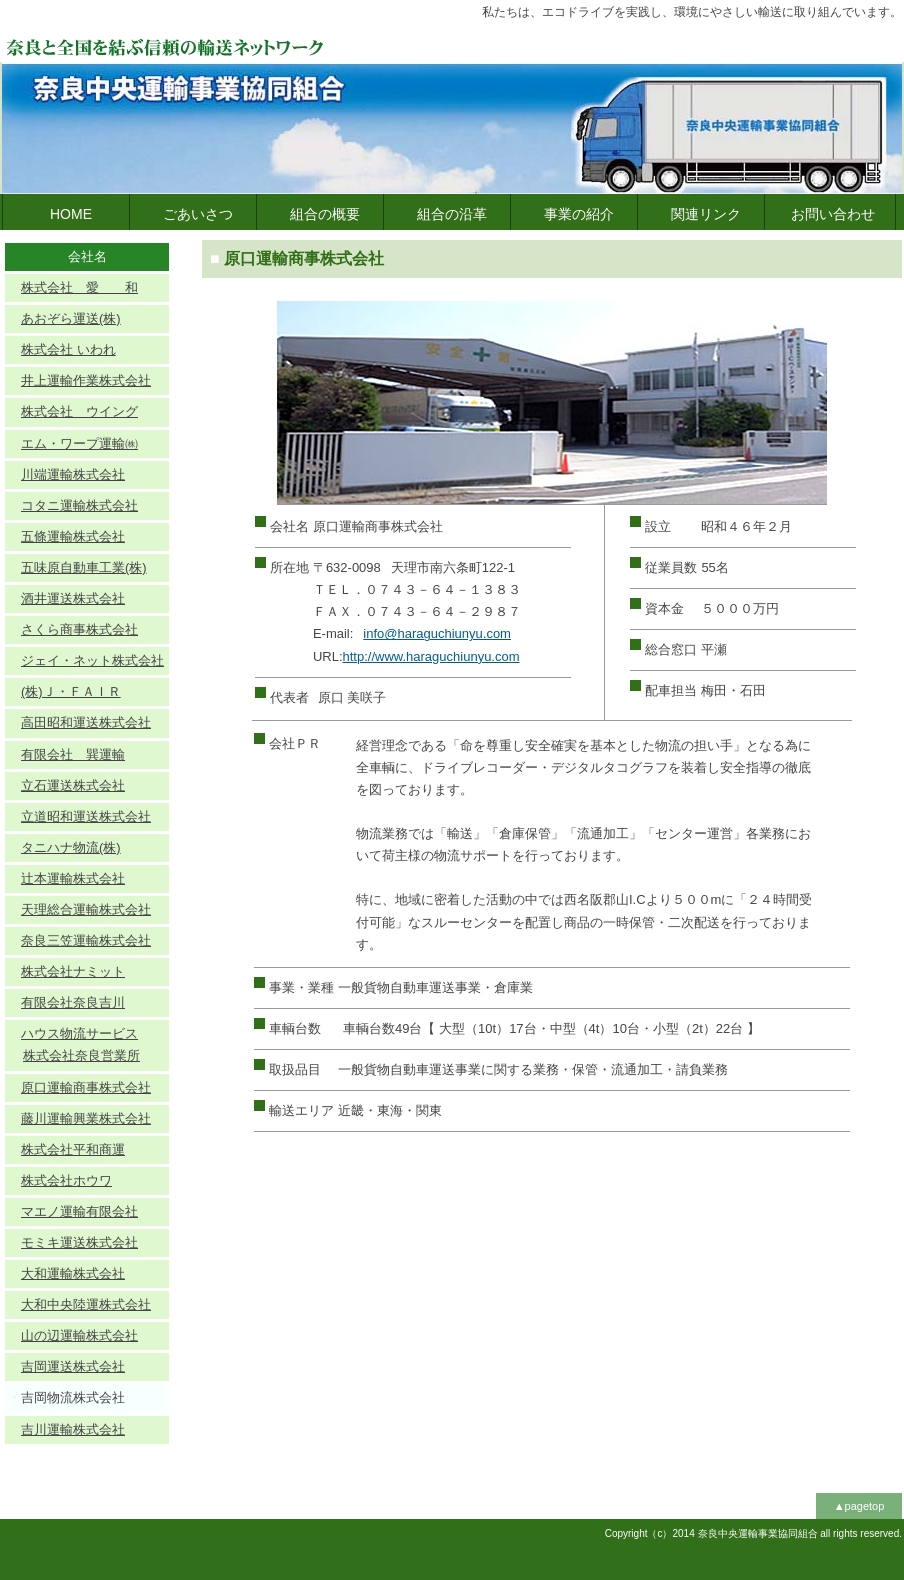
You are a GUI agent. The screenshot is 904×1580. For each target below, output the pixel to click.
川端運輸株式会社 (73, 474)
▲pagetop (859, 1506)
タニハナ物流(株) (71, 847)
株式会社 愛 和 (79, 287)
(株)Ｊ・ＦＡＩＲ (71, 691)
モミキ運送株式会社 (79, 1242)
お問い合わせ (833, 214)
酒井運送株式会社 (73, 598)
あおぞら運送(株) (71, 318)
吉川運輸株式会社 (73, 1429)
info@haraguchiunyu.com (437, 633)
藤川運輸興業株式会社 (86, 1118)
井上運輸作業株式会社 (86, 380)
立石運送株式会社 (73, 785)
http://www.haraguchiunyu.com (431, 656)
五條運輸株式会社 (73, 536)
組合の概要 (325, 214)
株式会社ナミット (73, 971)
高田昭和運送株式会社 (86, 722)
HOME (71, 214)
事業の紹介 (579, 214)
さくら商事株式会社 (79, 629)
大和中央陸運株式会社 (86, 1304)
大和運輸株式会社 (73, 1273)
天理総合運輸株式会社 (86, 909)
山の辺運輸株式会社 (79, 1335)
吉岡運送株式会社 (73, 1366)
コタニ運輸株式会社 (79, 505)
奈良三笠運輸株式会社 (86, 940)
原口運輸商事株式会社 (86, 1087)
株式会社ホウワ (66, 1180)
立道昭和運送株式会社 (86, 816)
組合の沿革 (452, 214)
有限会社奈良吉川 (73, 1002)
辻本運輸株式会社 (73, 878)
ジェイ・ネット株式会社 (92, 660)
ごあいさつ (198, 214)
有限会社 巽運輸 (73, 754)
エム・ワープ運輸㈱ (79, 443)
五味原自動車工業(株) (84, 567)
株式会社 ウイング (79, 411)
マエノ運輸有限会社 (79, 1211)
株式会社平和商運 (73, 1149)
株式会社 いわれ (68, 349)
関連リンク (706, 214)
